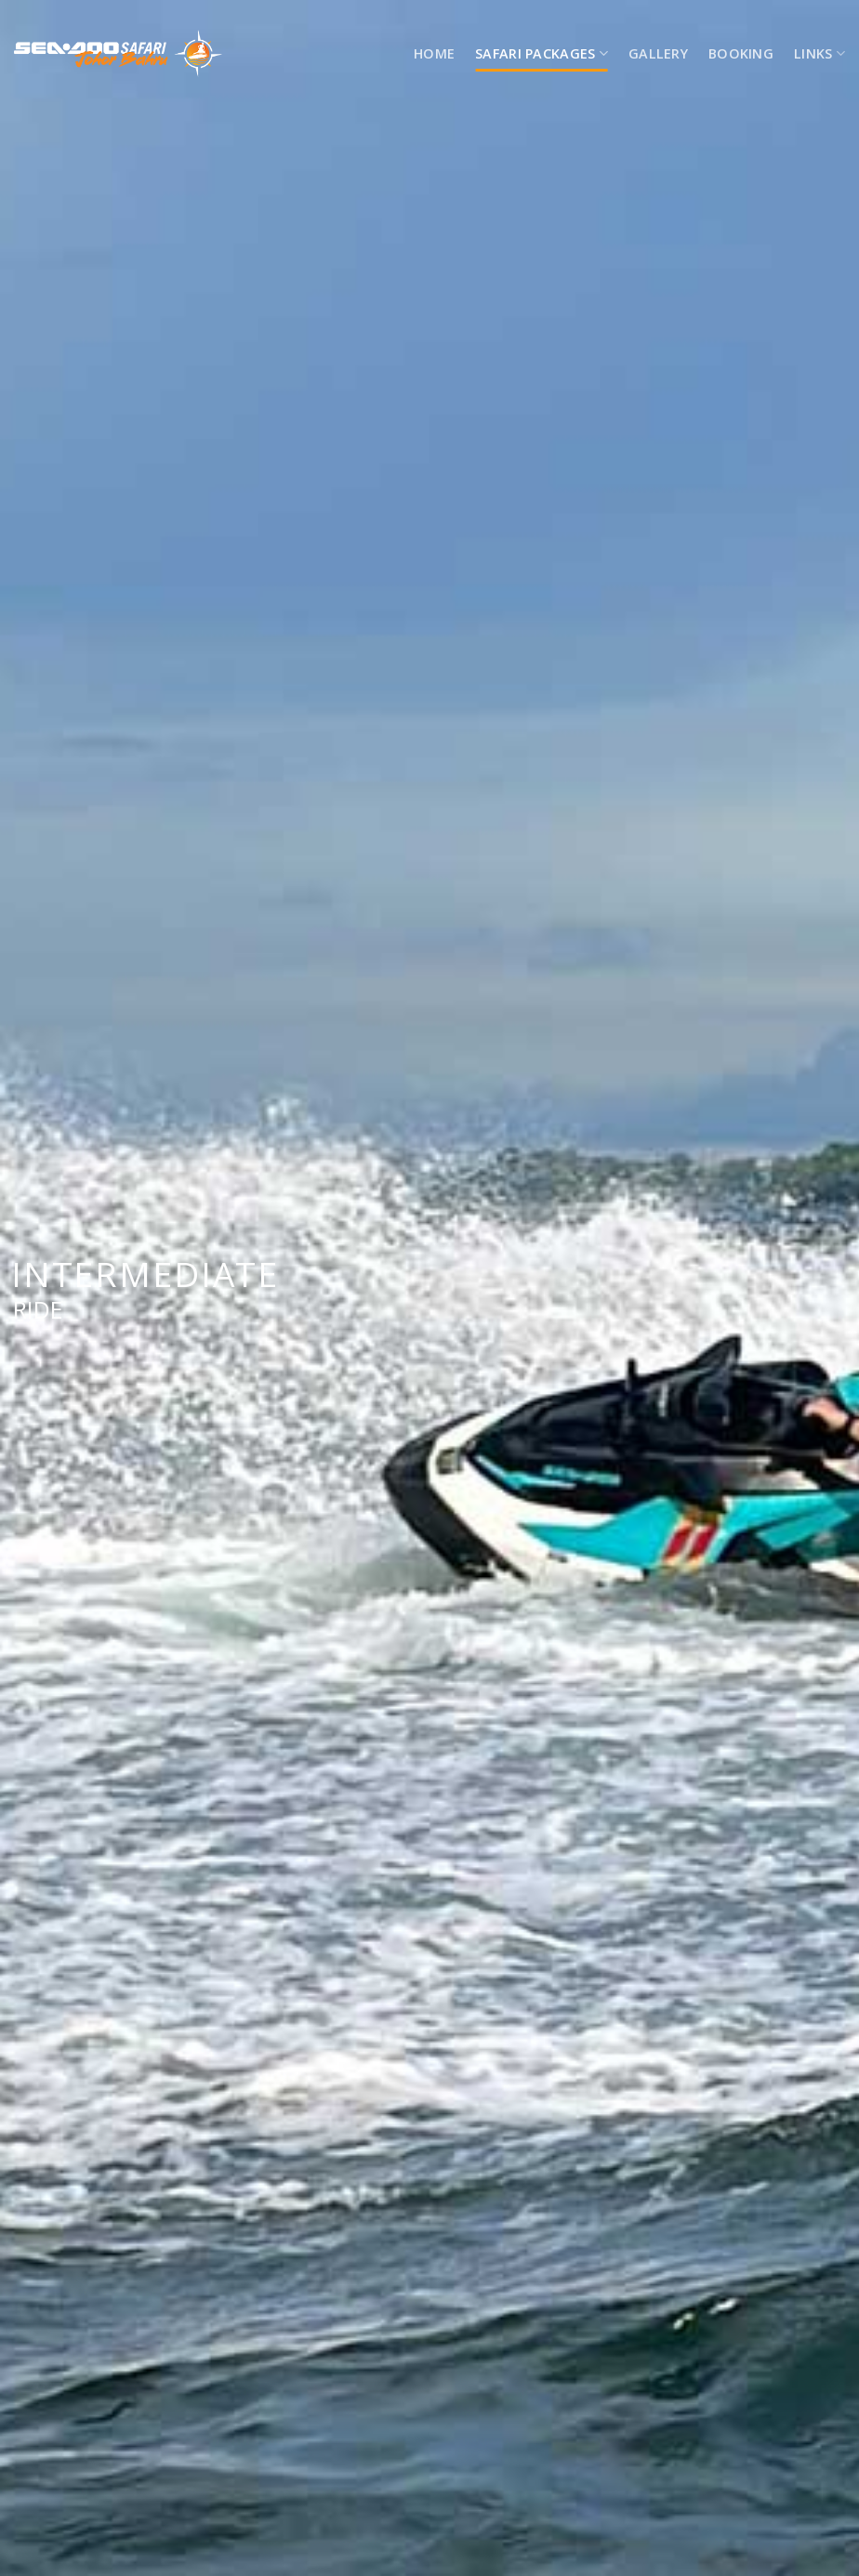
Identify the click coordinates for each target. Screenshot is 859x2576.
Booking (740, 53)
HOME (434, 53)
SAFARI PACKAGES (541, 54)
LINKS (819, 54)
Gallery (658, 53)
